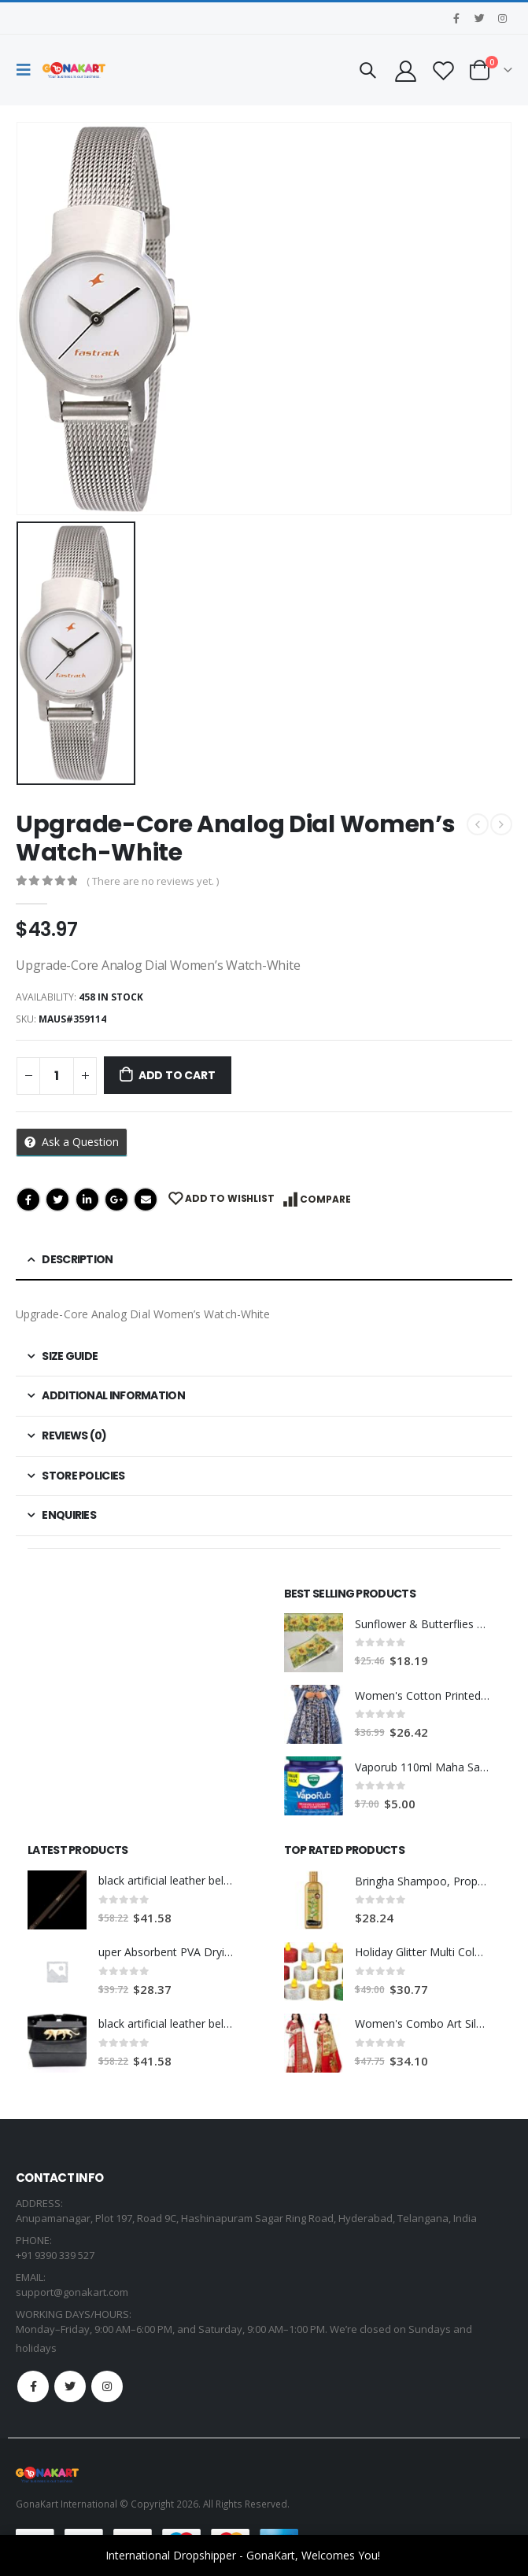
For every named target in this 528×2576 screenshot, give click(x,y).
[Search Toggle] (367, 70)
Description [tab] (77, 1259)
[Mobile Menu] (27, 70)
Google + (116, 1199)
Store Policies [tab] (83, 1475)
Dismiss (403, 2555)
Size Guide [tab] (70, 1356)
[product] (313, 1642)
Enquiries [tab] (69, 1515)
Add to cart (177, 1075)
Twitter (57, 1199)
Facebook (28, 1199)
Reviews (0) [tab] (74, 1435)
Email (145, 1199)
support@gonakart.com (72, 2292)
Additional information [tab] (113, 1395)
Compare (325, 1199)
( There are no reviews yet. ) (153, 881)
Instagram (107, 2386)
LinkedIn (87, 1199)
